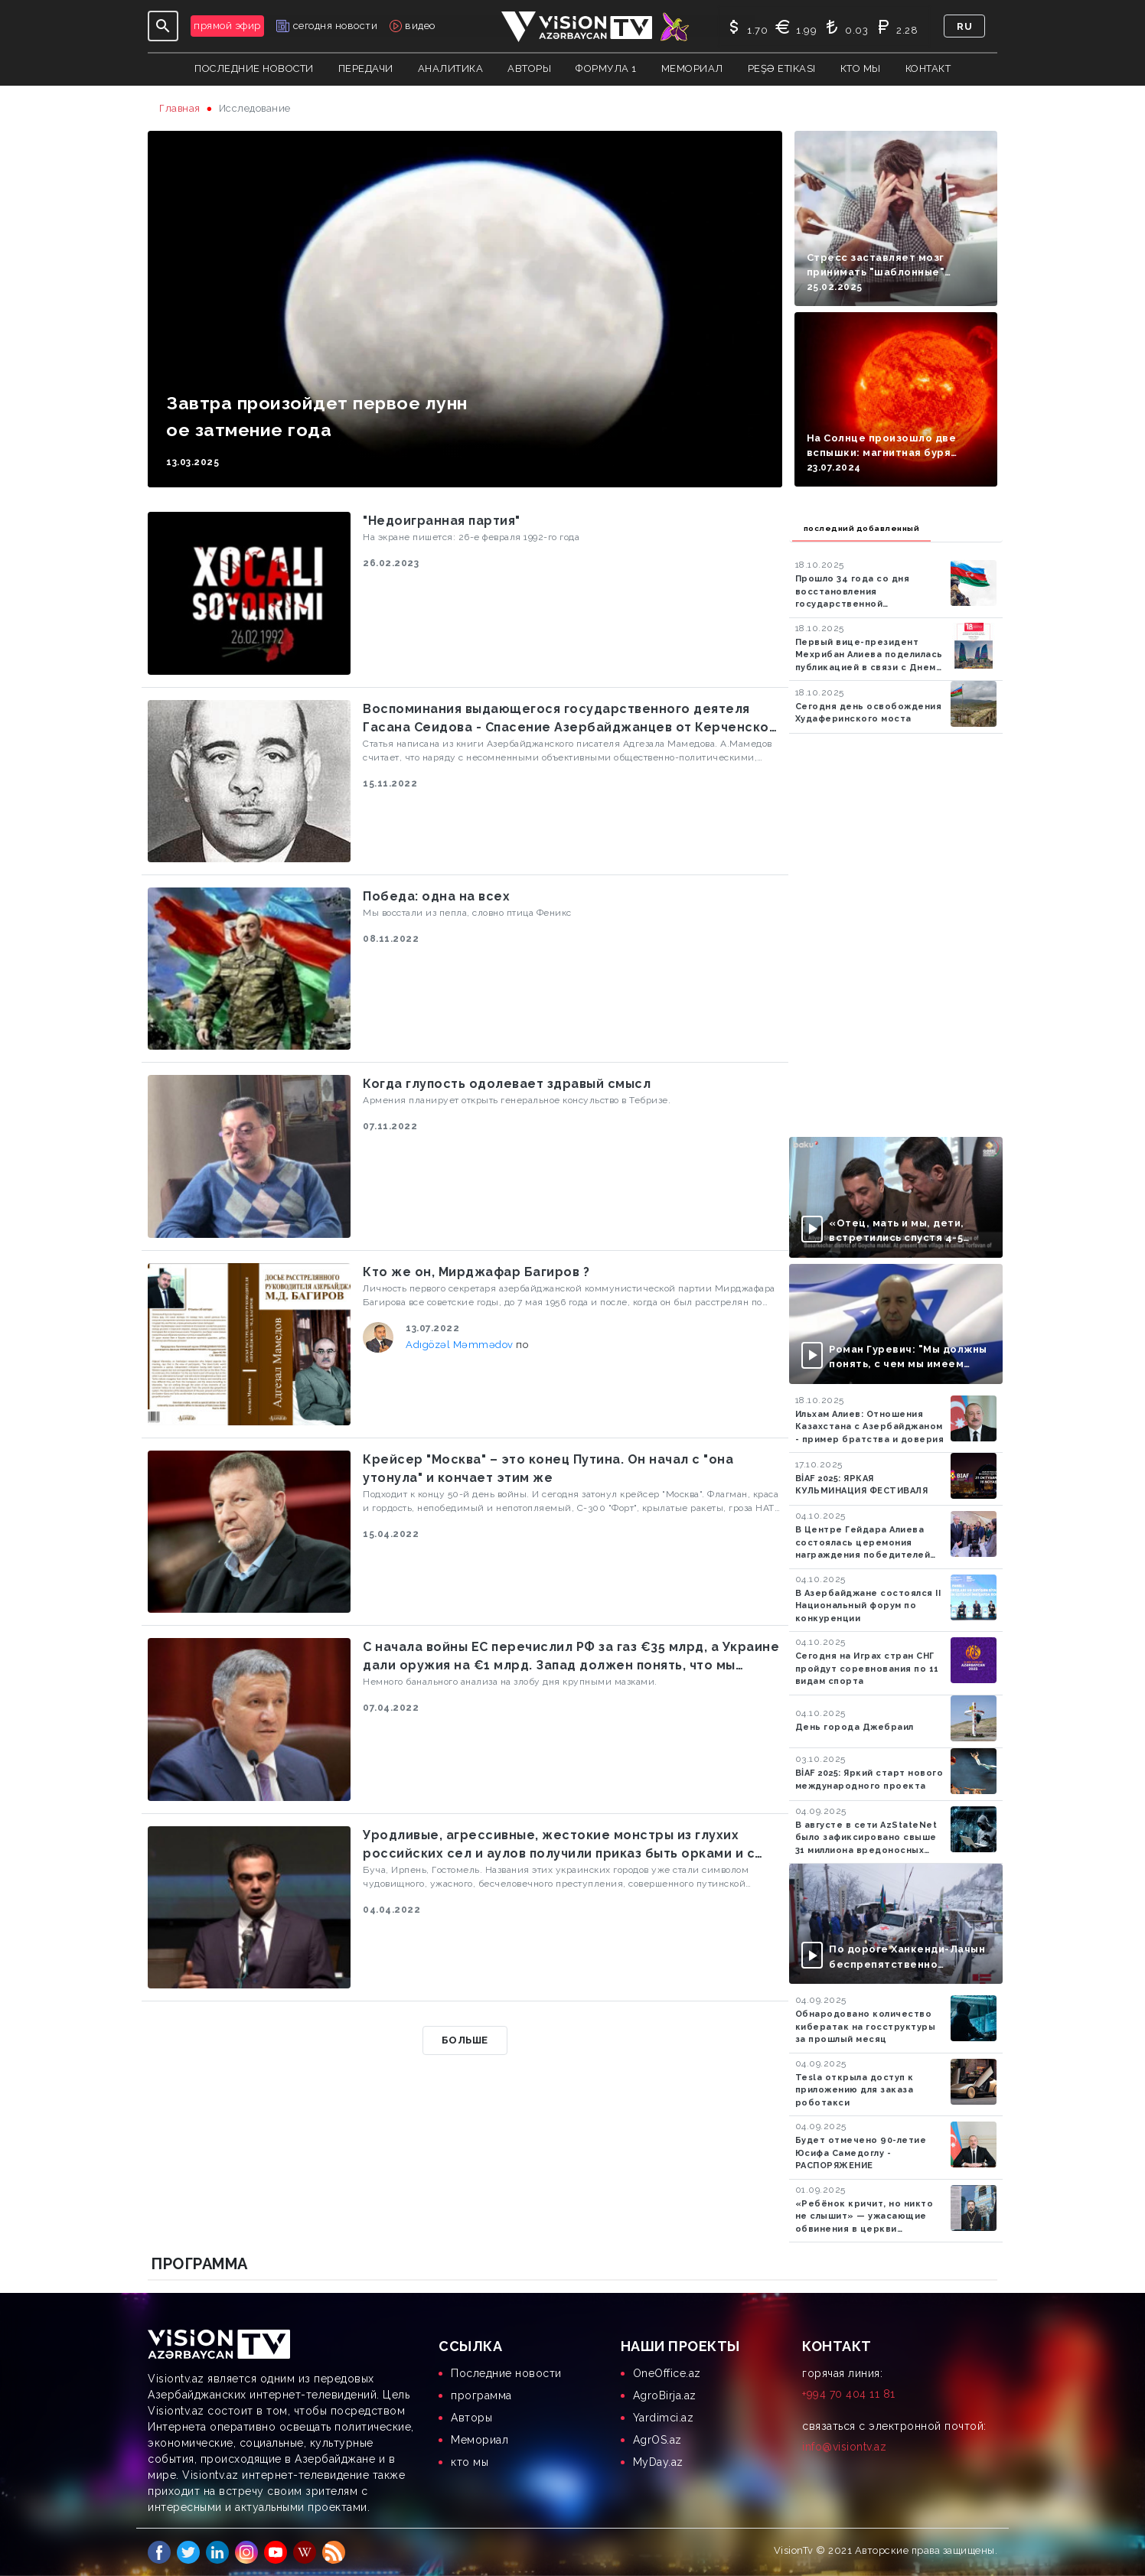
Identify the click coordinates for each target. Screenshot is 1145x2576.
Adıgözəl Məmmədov (461, 1344)
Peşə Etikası (782, 68)
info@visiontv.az (844, 2447)
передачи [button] (365, 68)
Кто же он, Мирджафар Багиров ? (476, 1272)
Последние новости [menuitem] (506, 2373)
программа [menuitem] (481, 2395)
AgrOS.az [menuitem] (657, 2440)
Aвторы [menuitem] (471, 2418)
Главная (180, 108)
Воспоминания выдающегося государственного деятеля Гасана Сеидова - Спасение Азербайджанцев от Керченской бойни (570, 719)
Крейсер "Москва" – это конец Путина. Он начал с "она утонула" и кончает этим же (548, 1468)
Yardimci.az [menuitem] (663, 2418)
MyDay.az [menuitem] (658, 2462)
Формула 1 (606, 68)
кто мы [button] (860, 68)
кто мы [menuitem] (469, 2462)
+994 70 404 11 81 (848, 2394)
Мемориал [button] (692, 68)
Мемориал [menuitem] (479, 2440)
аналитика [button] (451, 68)
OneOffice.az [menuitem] (667, 2373)
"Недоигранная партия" (441, 520)
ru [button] (964, 26)
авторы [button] (529, 68)
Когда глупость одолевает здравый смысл (507, 1083)
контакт (928, 68)
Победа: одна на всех (436, 896)
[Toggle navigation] (163, 26)
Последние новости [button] (254, 68)
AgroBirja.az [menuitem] (664, 2395)
